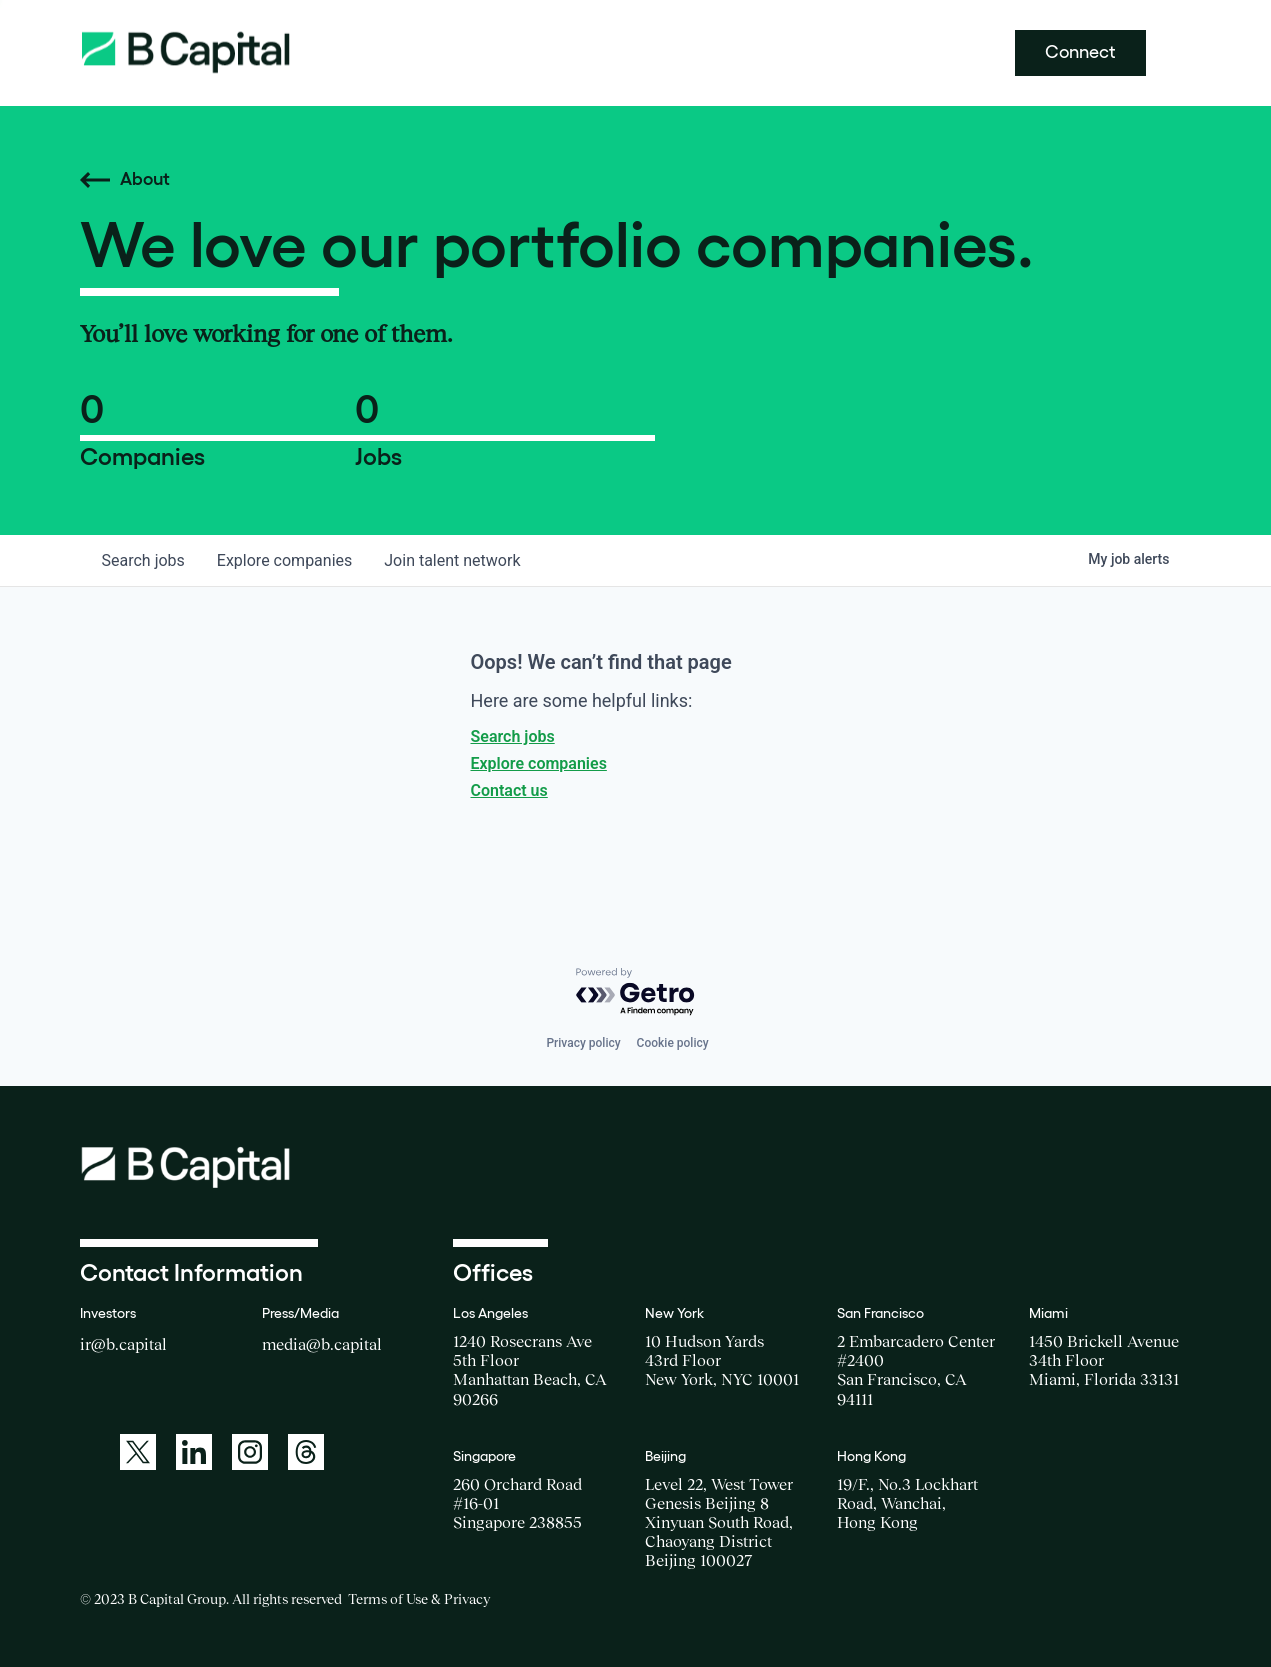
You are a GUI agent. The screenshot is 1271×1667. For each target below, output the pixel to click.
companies (284, 560)
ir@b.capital (123, 1344)
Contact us (509, 790)
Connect (1080, 52)
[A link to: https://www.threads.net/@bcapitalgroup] (306, 1452)
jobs (143, 560)
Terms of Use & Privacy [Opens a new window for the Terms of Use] (419, 1599)
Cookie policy (673, 1043)
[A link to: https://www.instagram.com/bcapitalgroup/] (250, 1452)
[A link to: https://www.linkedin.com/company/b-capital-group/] (194, 1452)
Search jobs (513, 736)
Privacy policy (583, 1043)
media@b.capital (322, 1344)
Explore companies (539, 763)
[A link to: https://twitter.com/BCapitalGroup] (138, 1452)
